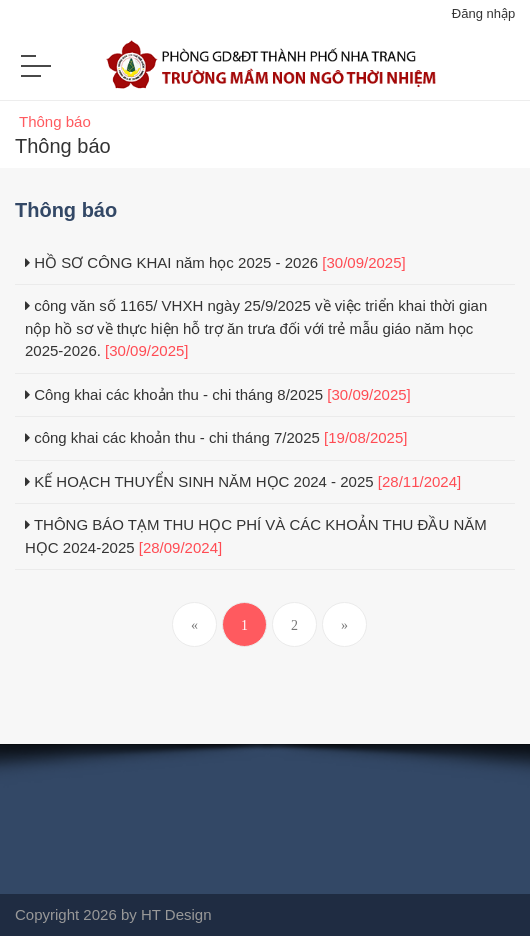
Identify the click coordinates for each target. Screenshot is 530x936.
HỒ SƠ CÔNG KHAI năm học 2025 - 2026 (215, 262)
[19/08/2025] (365, 437)
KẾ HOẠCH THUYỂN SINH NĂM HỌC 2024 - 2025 (243, 481)
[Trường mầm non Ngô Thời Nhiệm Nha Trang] (264, 73)
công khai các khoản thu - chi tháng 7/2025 (216, 437)
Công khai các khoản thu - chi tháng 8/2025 (218, 394)
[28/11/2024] (419, 481)
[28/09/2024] (180, 547)
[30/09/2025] (363, 262)
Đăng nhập (483, 13)
